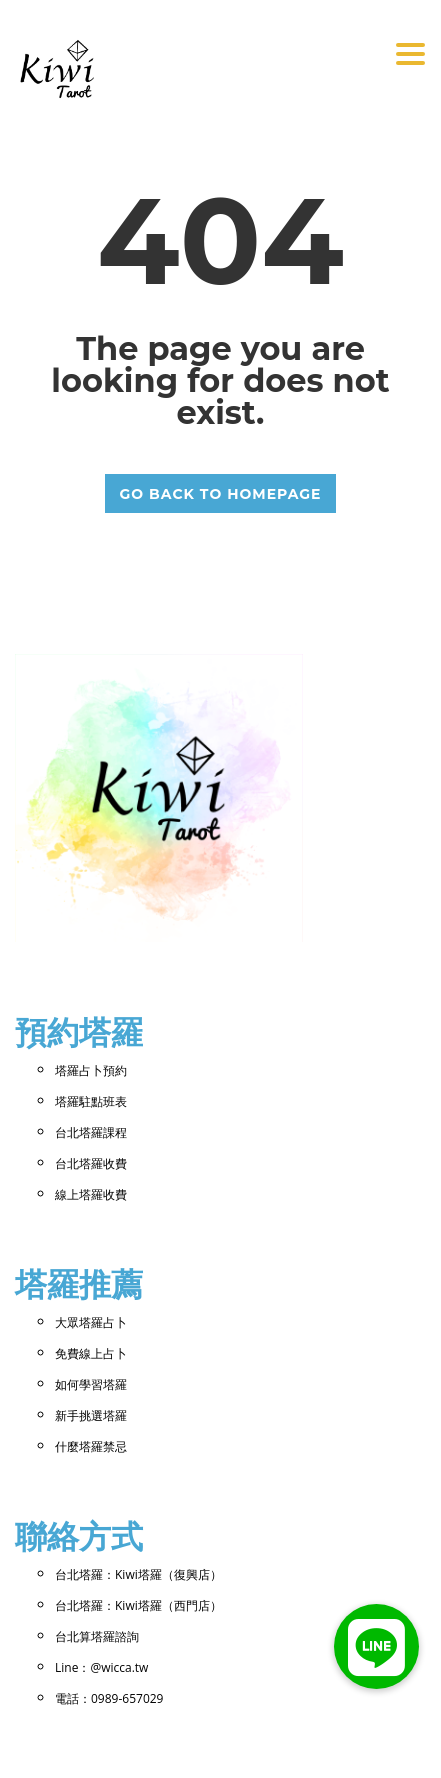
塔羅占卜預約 (91, 1070)
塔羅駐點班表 (91, 1101)
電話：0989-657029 (109, 1698)
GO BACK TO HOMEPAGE (221, 494)
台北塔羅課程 (91, 1132)
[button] (376, 1646)
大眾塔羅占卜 (91, 1322)
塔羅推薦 (79, 1284)
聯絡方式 (79, 1536)
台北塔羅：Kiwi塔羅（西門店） (138, 1605)
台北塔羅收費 (91, 1163)
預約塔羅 (79, 1032)
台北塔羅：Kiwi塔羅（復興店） (138, 1574)
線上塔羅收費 (91, 1194)
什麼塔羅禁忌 (91, 1446)
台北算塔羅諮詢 (97, 1636)
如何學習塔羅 (91, 1384)
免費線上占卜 (91, 1353)
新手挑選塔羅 (91, 1415)
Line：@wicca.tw (101, 1667)
